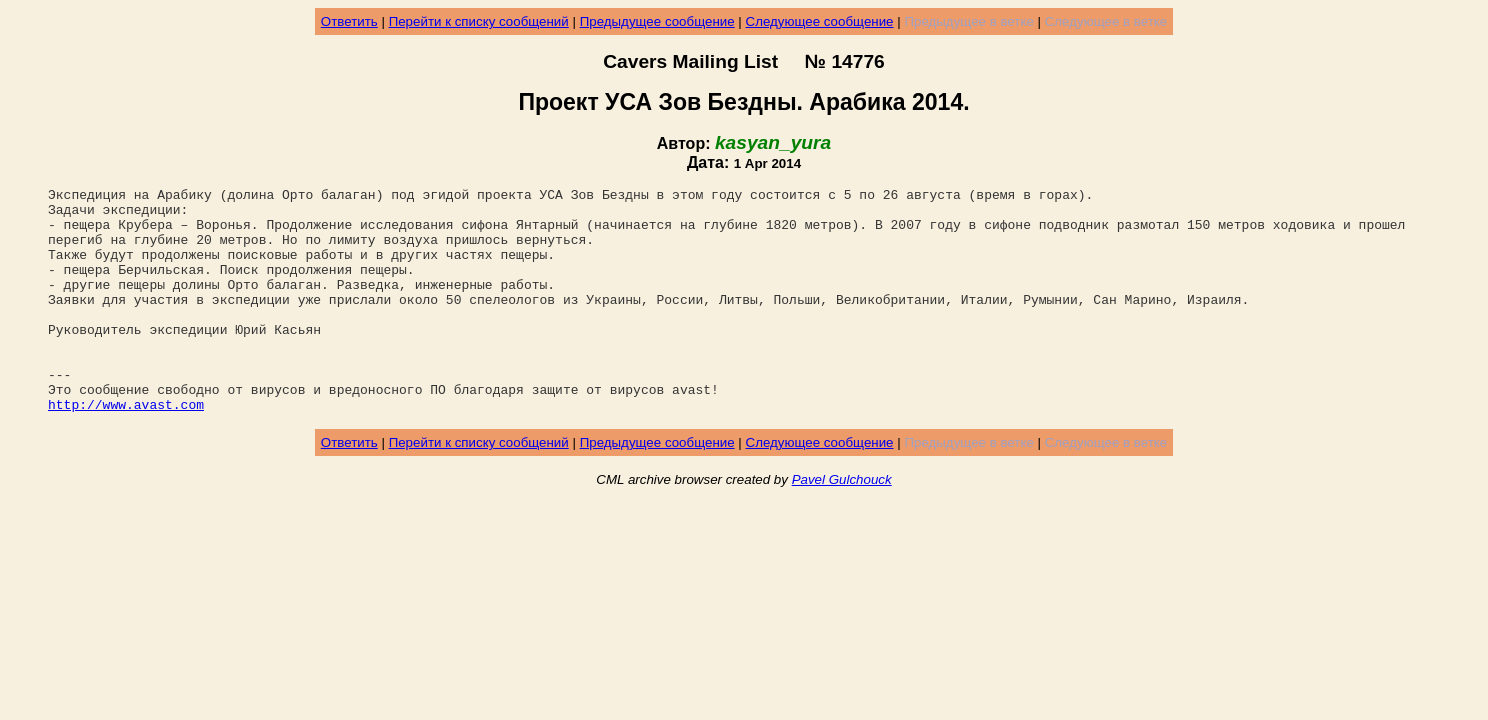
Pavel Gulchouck (842, 524)
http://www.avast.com (126, 449)
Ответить (349, 21)
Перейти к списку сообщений (479, 21)
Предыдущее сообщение (657, 21)
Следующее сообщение (820, 21)
